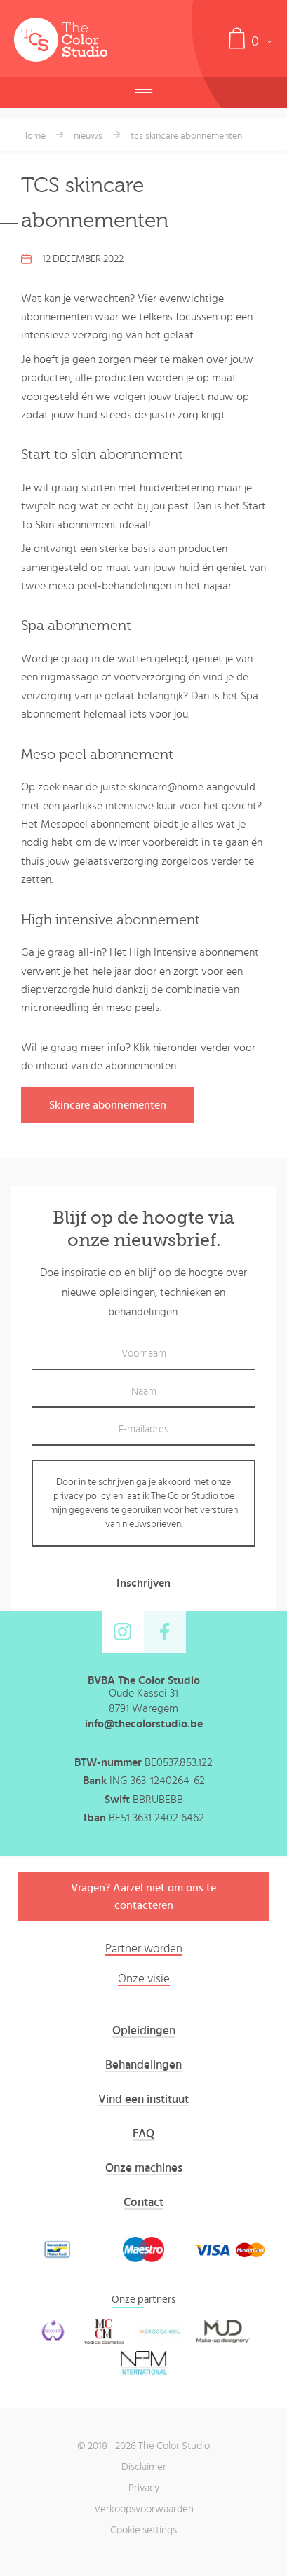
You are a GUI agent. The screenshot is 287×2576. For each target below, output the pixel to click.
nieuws (88, 136)
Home (33, 136)
